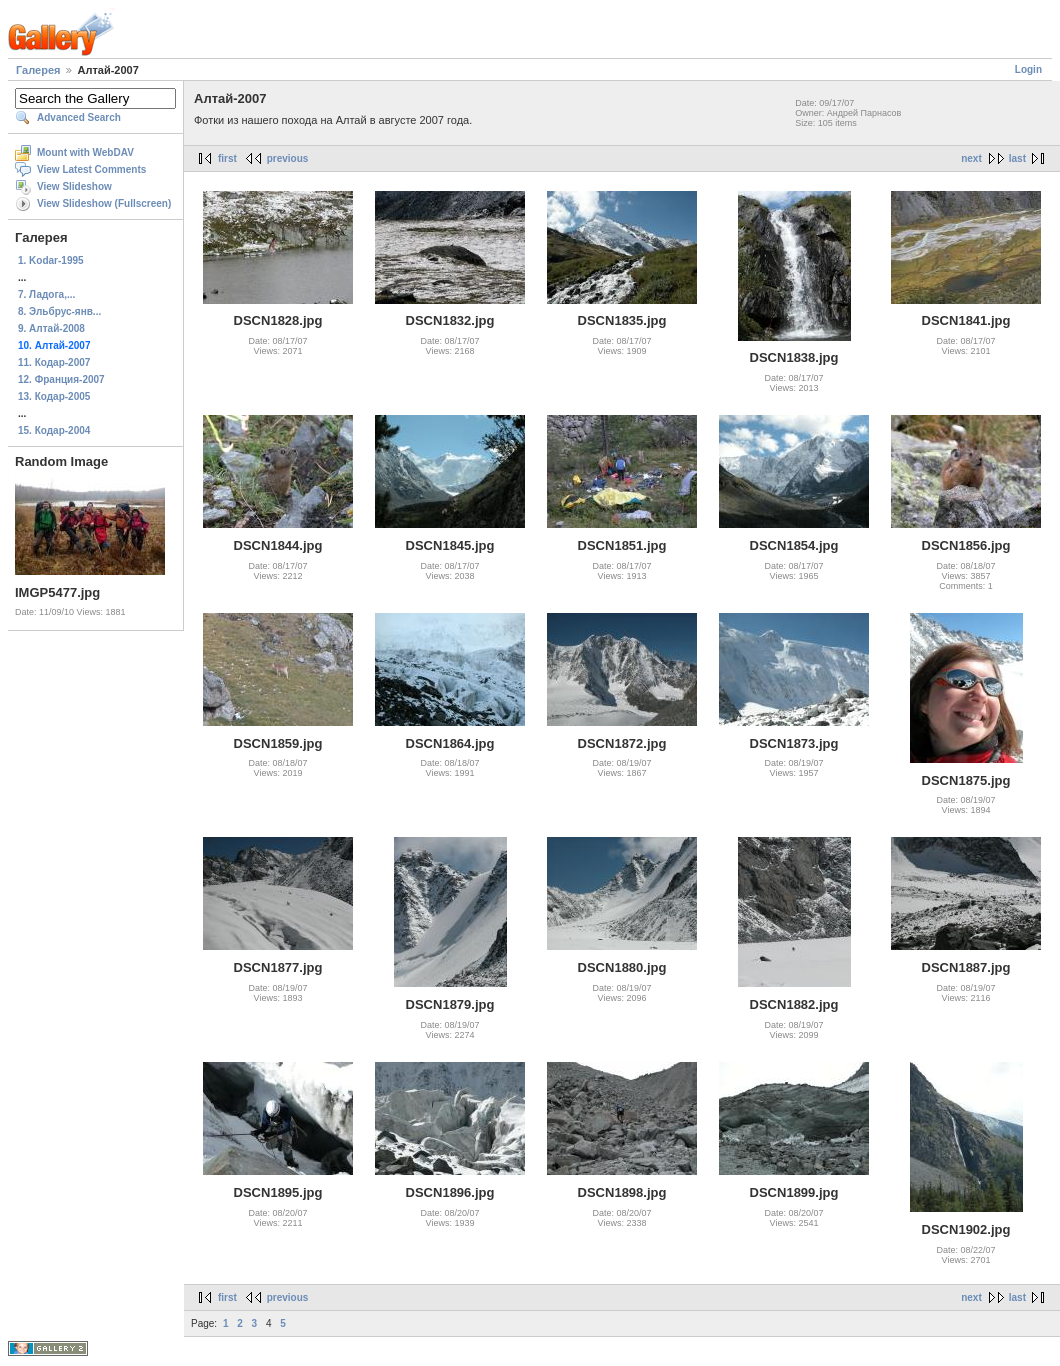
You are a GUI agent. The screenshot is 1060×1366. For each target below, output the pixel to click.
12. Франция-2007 (61, 379)
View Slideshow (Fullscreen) (104, 203)
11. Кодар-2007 (54, 362)
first (227, 158)
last (1017, 158)
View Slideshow (74, 186)
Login (1028, 69)
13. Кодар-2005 (54, 396)
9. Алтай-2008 (51, 328)
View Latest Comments (91, 169)
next (971, 158)
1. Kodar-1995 (51, 260)
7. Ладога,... (46, 294)
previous (288, 158)
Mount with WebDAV (85, 152)
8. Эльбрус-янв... (59, 311)
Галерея (38, 70)
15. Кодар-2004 (54, 430)
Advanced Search (79, 117)
